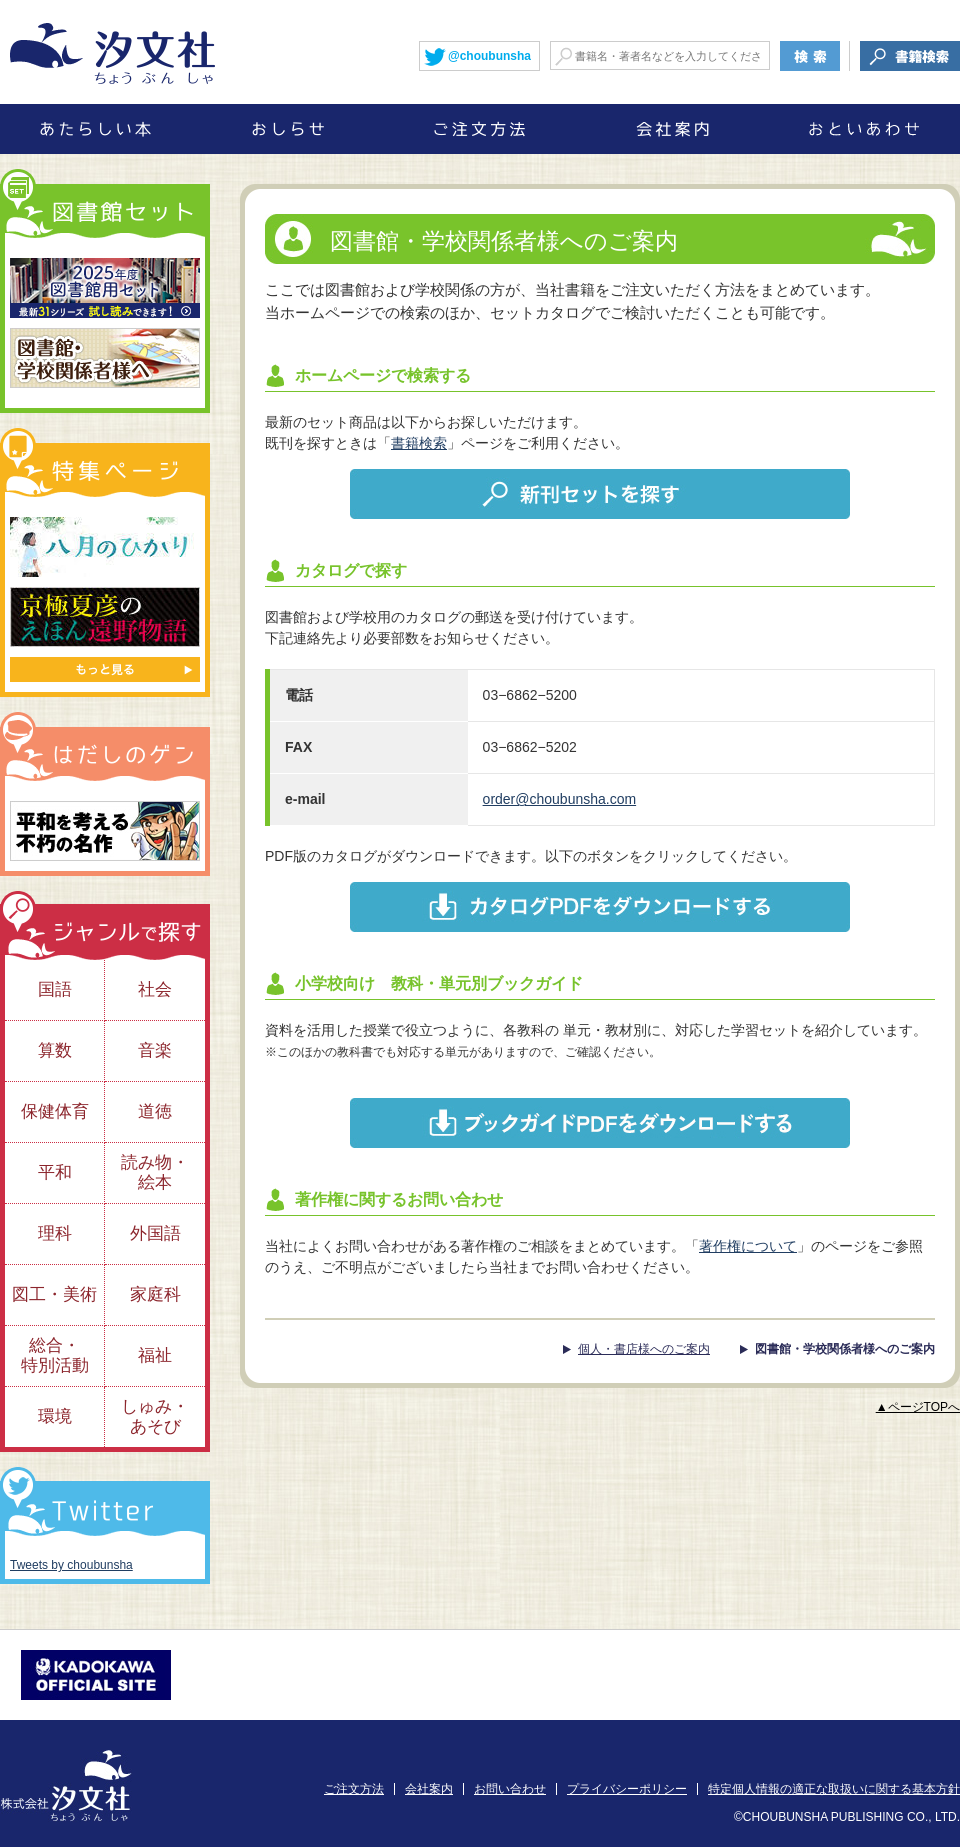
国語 (55, 989)
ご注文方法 (354, 1789)
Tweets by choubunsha (71, 1565)
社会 (155, 989)
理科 (55, 1233)
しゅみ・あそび (155, 1416)
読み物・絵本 (155, 1172)
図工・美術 (54, 1294)
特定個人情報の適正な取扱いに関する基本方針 (834, 1789)
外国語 (155, 1233)
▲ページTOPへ (918, 1407)
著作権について (748, 1246)
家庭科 (155, 1294)
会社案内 (429, 1789)
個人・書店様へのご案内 (644, 1349)
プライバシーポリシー (627, 1789)
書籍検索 (419, 443)
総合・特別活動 (55, 1355)
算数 (55, 1050)
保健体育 (55, 1111)
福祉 (155, 1355)
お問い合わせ (510, 1789)
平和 (55, 1172)
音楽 (155, 1050)
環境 (55, 1416)
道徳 (155, 1111)
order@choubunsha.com (560, 799)
